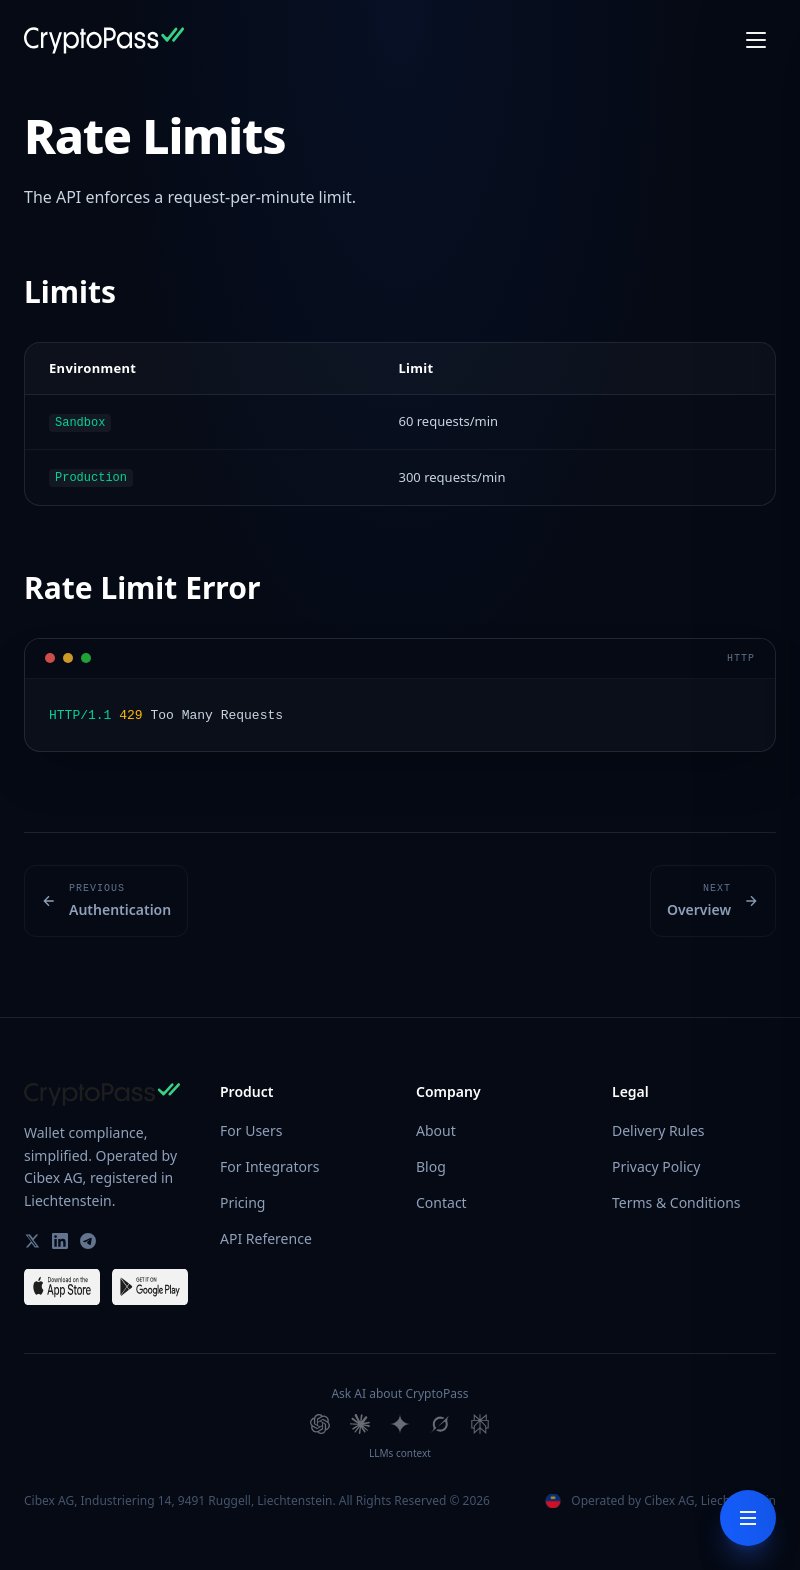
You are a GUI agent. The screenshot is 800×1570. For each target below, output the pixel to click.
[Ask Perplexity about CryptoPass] (480, 1421)
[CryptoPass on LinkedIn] (60, 1238)
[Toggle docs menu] (748, 1518)
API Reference (266, 1235)
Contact (441, 1199)
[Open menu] (756, 40)
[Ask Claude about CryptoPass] (360, 1421)
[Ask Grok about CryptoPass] (440, 1421)
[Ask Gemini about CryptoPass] (400, 1421)
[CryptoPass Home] (104, 40)
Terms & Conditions (676, 1199)
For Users (251, 1127)
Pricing (242, 1199)
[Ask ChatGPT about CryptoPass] (320, 1421)
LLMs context (400, 1450)
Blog (431, 1163)
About (436, 1127)
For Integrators (269, 1163)
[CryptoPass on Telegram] (88, 1238)
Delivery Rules (658, 1127)
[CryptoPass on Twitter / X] (32, 1238)
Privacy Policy (656, 1163)
